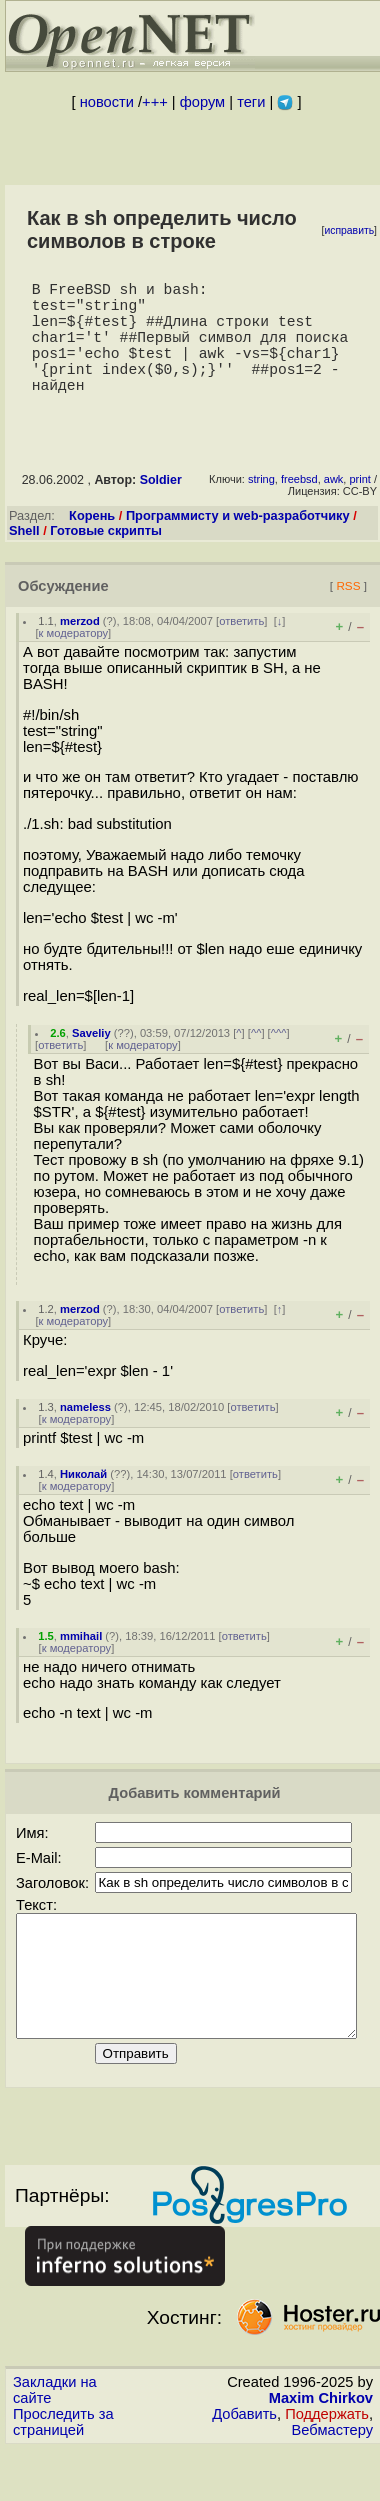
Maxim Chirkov (321, 2450)
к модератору (74, 661)
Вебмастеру (332, 2482)
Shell (24, 558)
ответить (241, 649)
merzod (80, 649)
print (359, 507)
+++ (155, 102)
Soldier (161, 508)
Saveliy (91, 1061)
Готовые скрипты (106, 558)
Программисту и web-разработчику (238, 543)
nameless (85, 1435)
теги (251, 102)
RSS (348, 613)
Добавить (244, 2466)
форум (202, 102)
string (261, 507)
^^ (256, 1061)
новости (107, 102)
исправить (349, 230)
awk (334, 507)
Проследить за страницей (63, 2474)
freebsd (299, 507)
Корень (92, 543)
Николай (83, 1502)
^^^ (279, 1061)
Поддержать (327, 2466)
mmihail (81, 1664)
